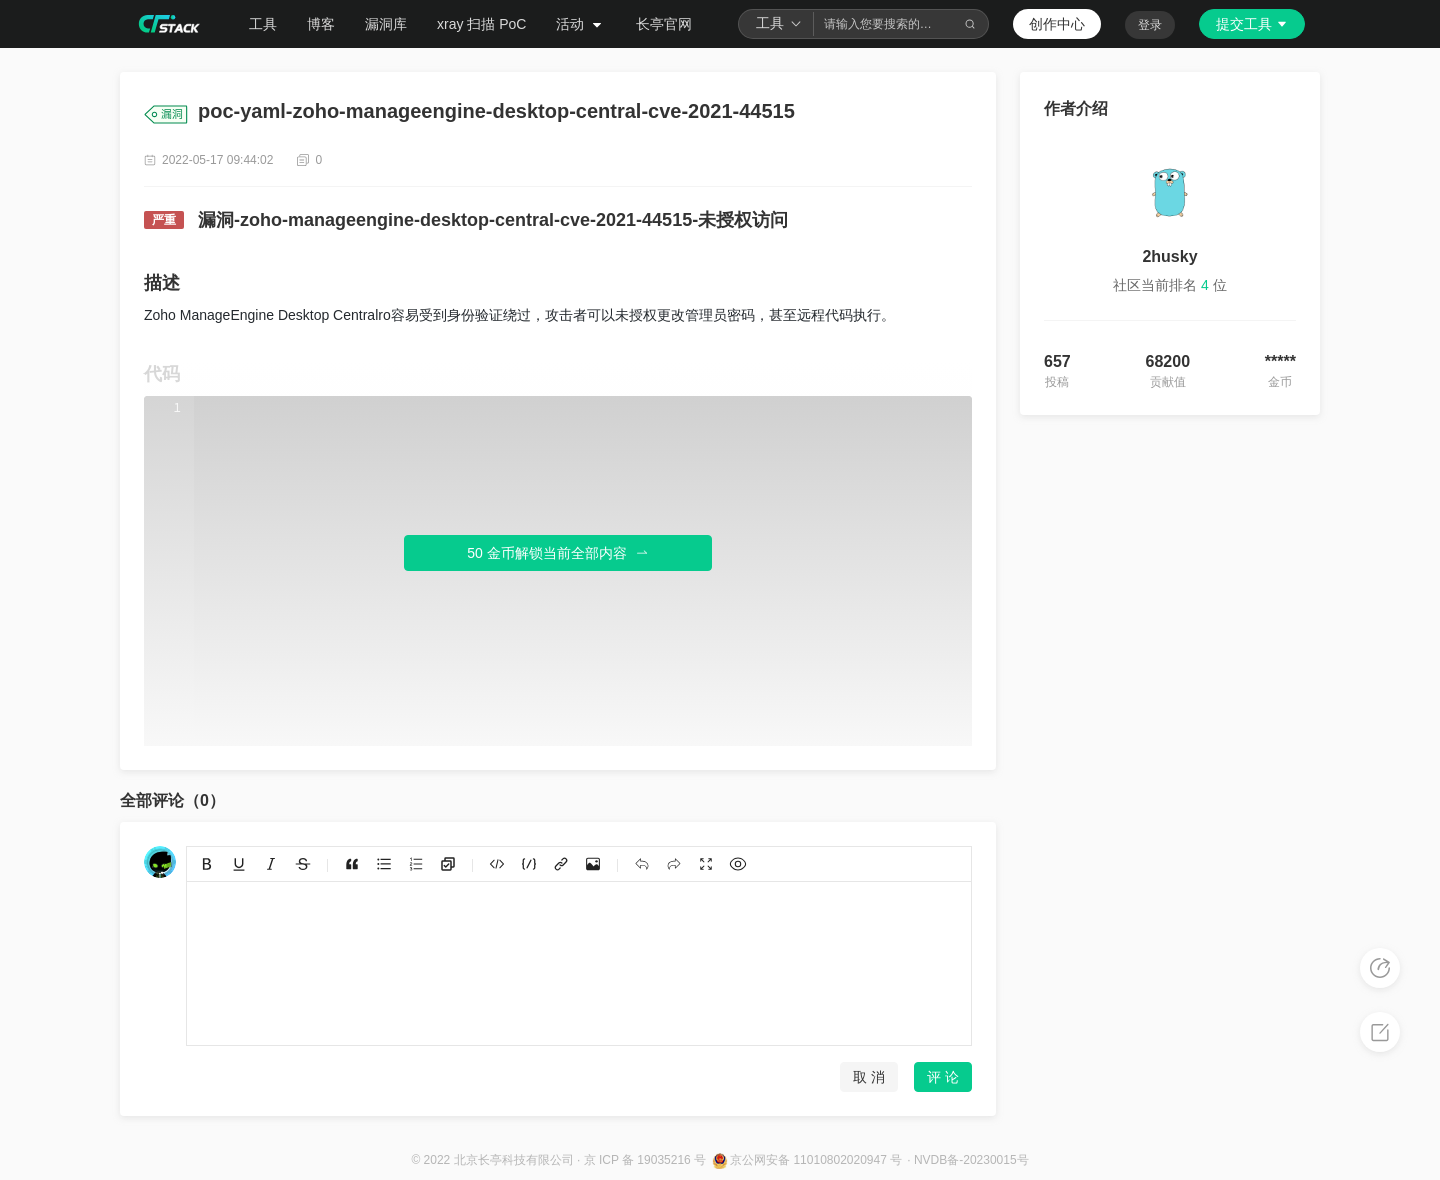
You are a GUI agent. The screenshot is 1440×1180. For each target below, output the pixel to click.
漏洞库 (386, 24)
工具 (263, 24)
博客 (321, 24)
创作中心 (1057, 24)
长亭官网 (664, 24)
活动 (581, 24)
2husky (1169, 256)
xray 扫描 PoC (481, 24)
